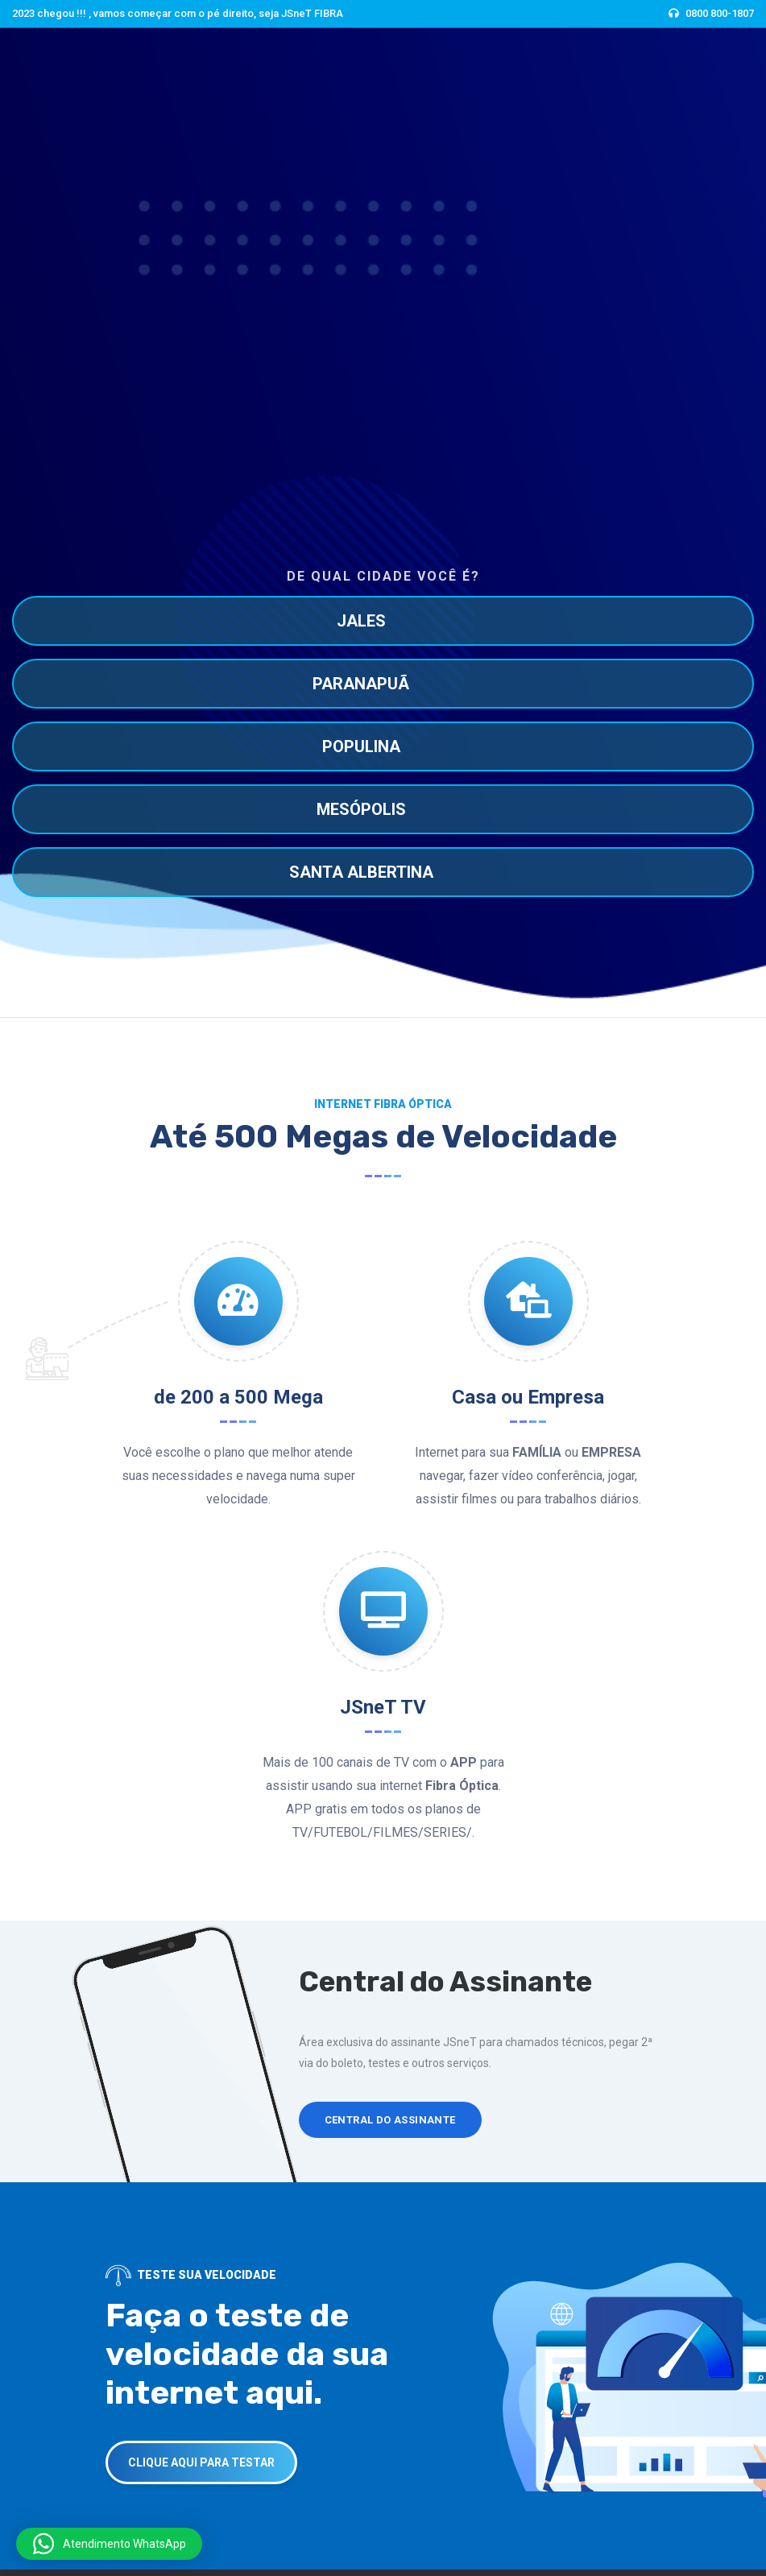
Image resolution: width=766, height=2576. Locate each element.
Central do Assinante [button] (390, 2120)
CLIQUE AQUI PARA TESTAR (201, 2462)
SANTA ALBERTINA (361, 872)
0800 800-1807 (719, 13)
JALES (361, 621)
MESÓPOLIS (361, 809)
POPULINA (361, 746)
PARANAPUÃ (361, 683)
